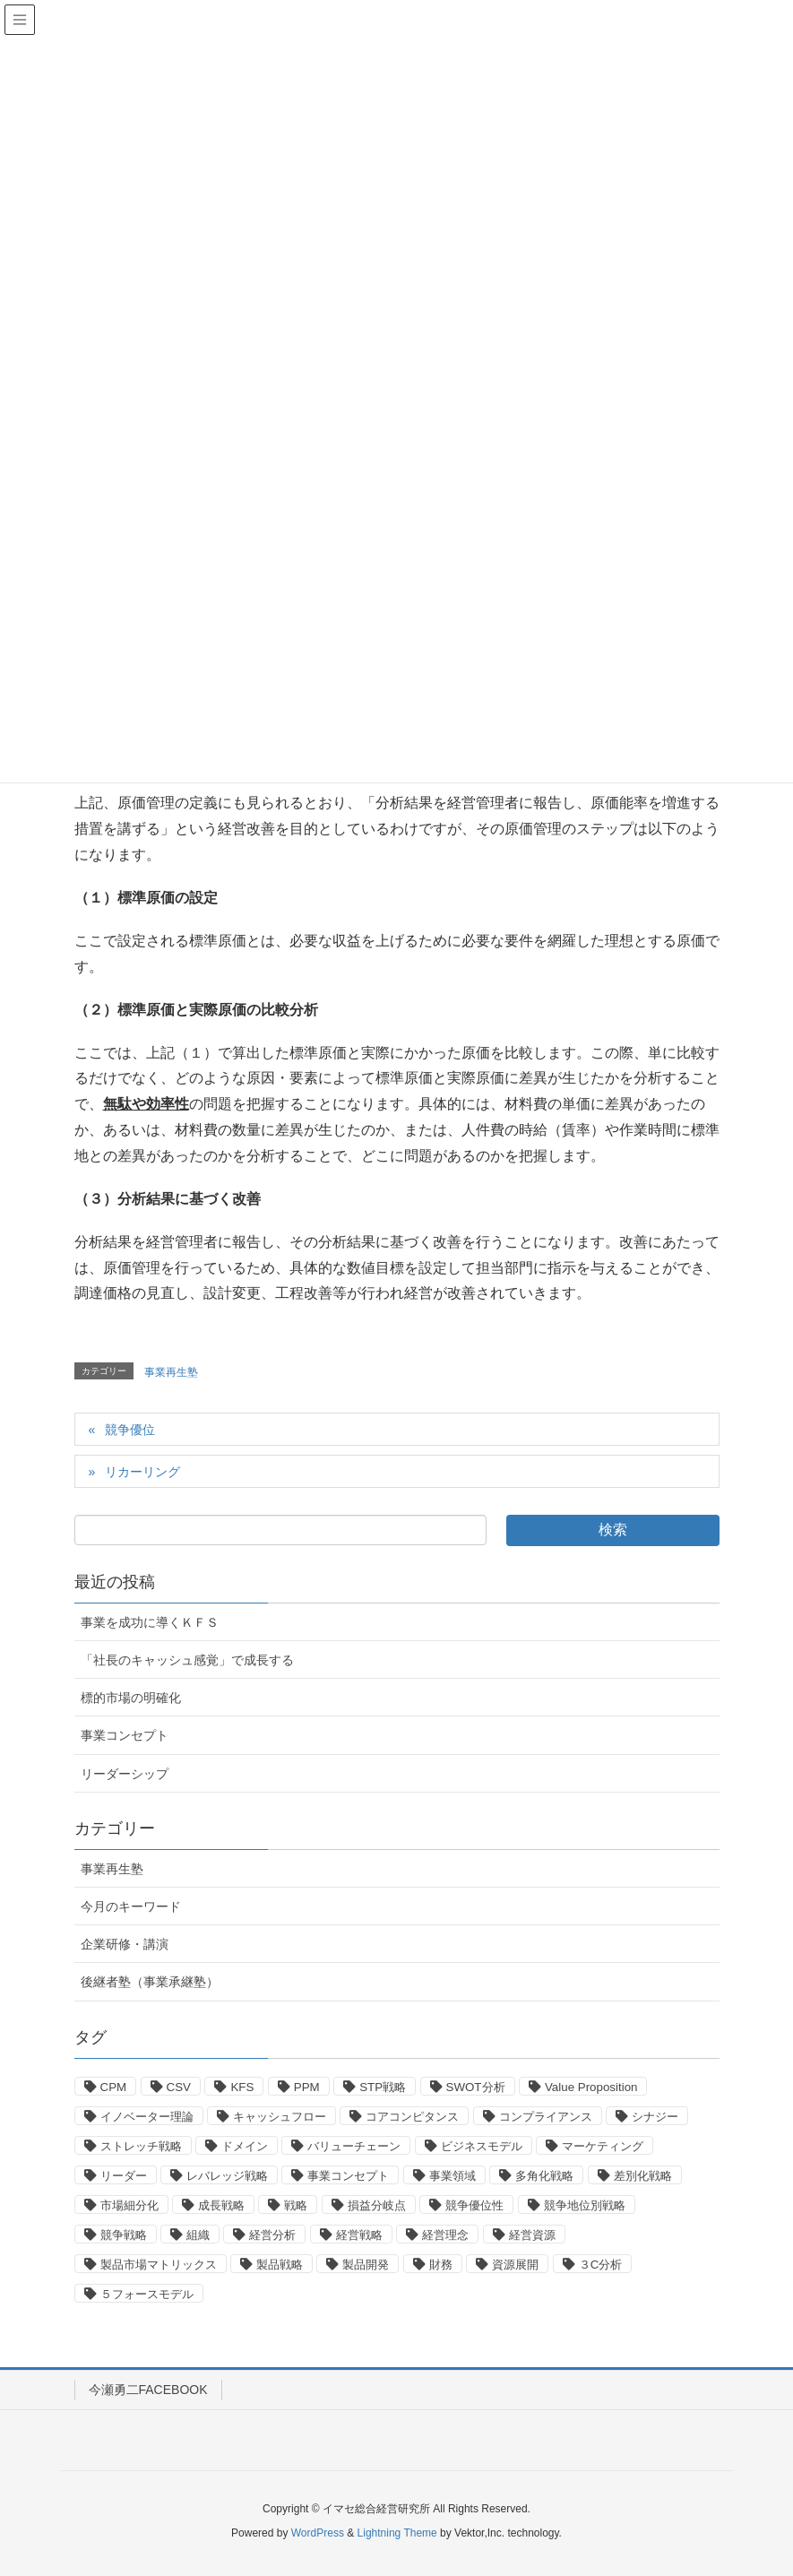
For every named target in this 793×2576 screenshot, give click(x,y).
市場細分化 (129, 2205)
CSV (179, 2087)
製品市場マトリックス (158, 2264)
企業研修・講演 (124, 1944)
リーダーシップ (124, 1774)
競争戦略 (123, 2235)
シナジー (655, 2116)
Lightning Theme (397, 2533)
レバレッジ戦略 (227, 2176)
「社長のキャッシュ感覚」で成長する (187, 1660)
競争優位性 (474, 2205)
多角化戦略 (544, 2176)
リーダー (123, 2176)
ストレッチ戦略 (141, 2146)
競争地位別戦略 (584, 2205)
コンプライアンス (545, 2116)
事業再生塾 (171, 1372)
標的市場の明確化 (131, 1697)
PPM (307, 2087)
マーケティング (602, 2146)
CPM (113, 2087)
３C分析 (601, 2264)
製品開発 (365, 2264)
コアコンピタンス (412, 2116)
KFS (242, 2087)
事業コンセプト (124, 1735)
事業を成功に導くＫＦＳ (150, 1622)
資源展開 (515, 2264)
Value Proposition (591, 2087)
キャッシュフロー (279, 2116)
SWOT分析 (475, 2087)
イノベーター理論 (147, 2116)
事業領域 (452, 2176)
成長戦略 (221, 2205)
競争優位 (130, 1429)
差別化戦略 (643, 2176)
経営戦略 (359, 2235)
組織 (198, 2235)
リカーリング (142, 1472)
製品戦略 (279, 2264)
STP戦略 (382, 2087)
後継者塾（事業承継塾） (150, 1982)
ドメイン (244, 2146)
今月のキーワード (131, 1906)
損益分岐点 (377, 2205)
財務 (441, 2264)
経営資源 (532, 2235)
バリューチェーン (354, 2146)
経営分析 (272, 2235)
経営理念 (445, 2235)
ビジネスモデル (481, 2146)
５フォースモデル (147, 2294)
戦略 (295, 2205)
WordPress (317, 2533)
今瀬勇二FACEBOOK (148, 2389)
